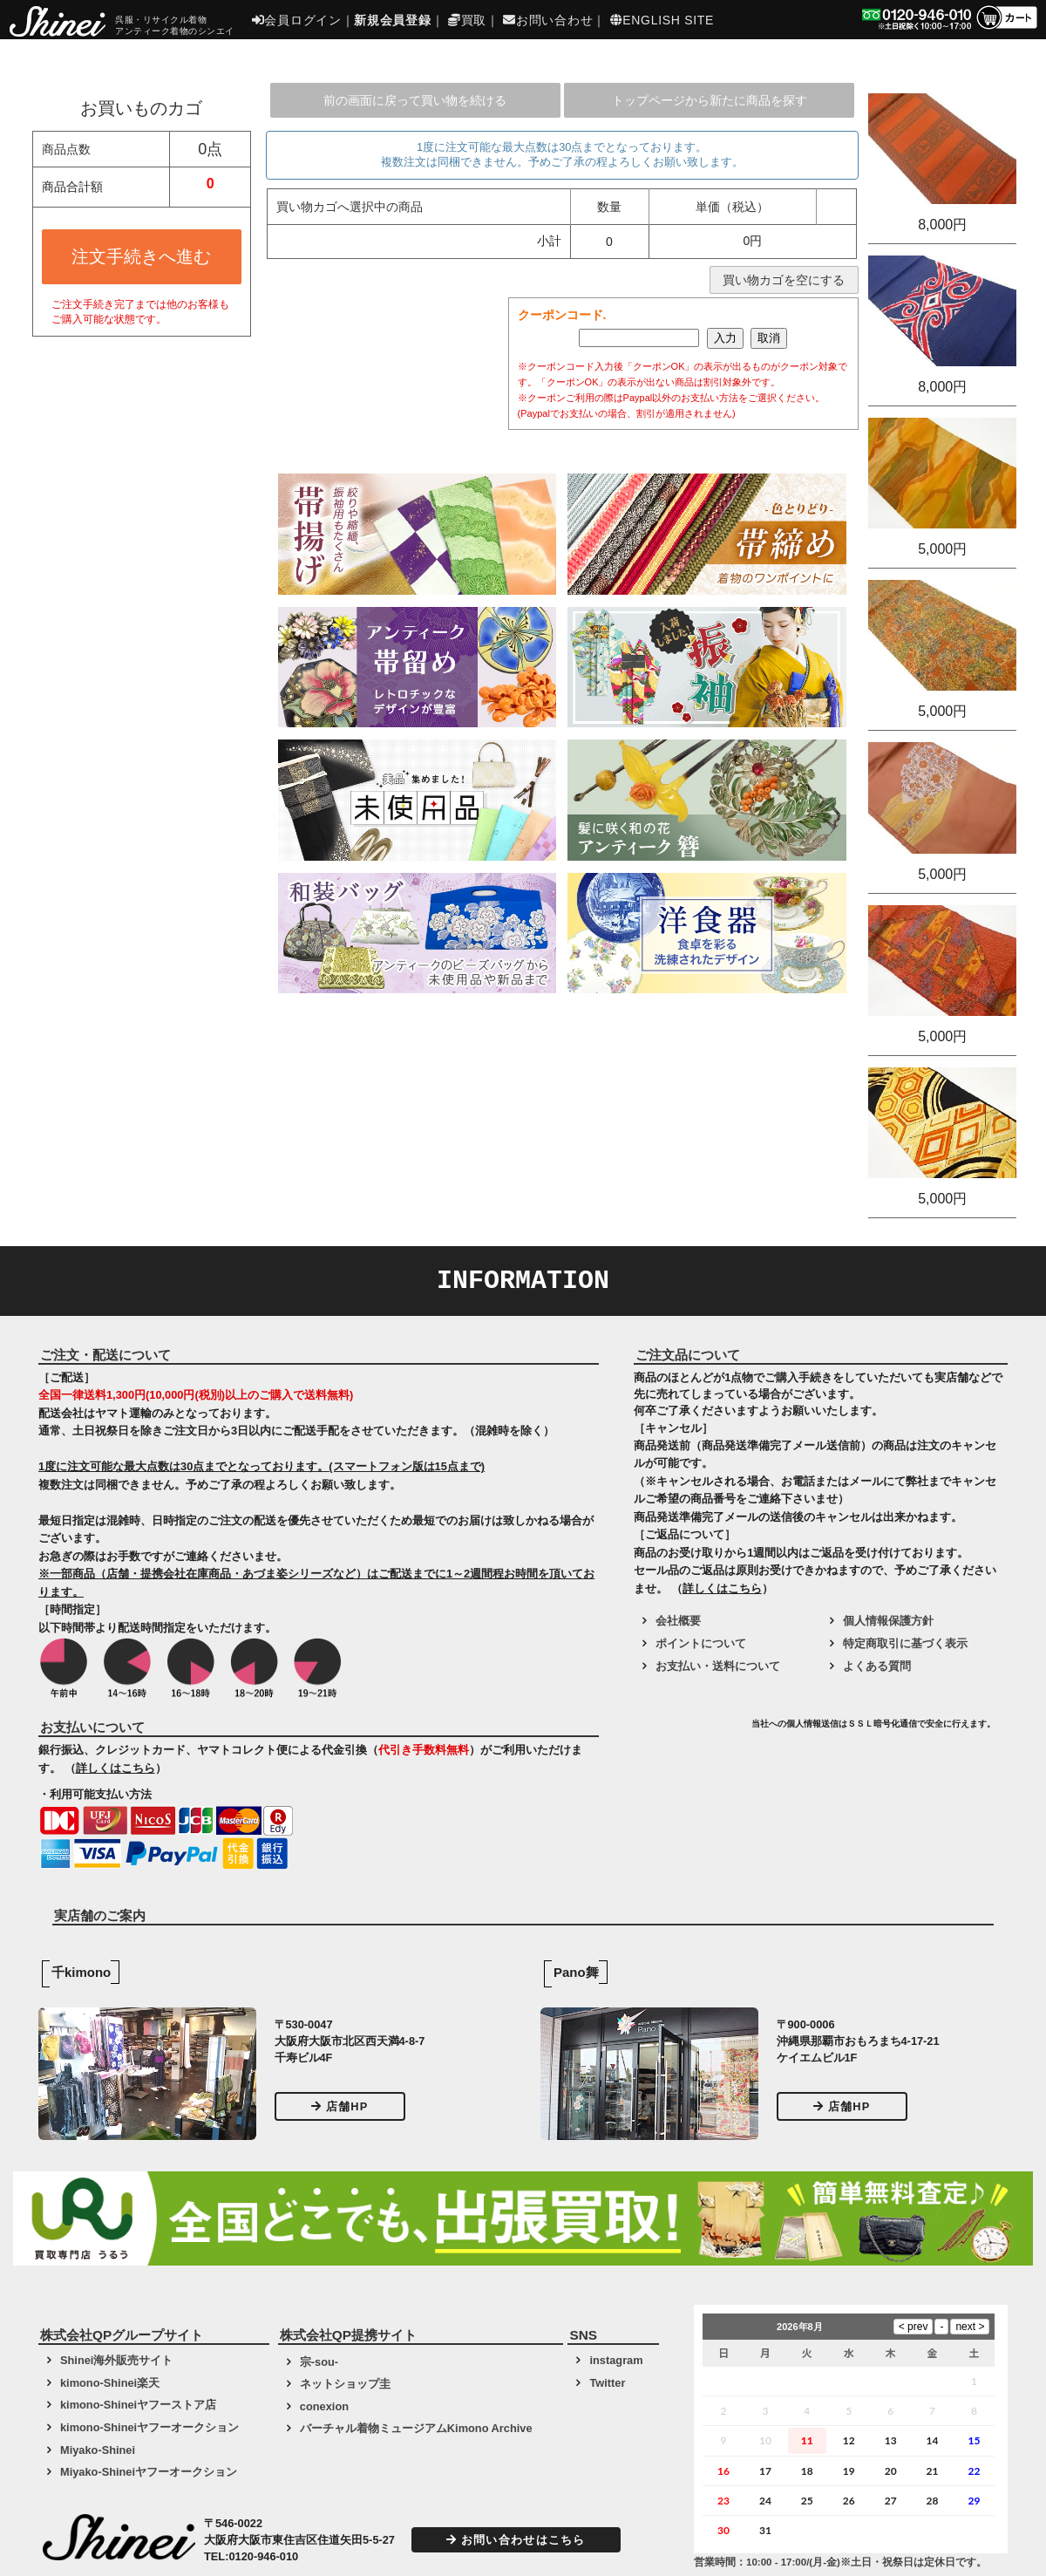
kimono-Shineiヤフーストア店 (138, 2404)
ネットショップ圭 (345, 2383)
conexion (324, 2406)
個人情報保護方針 (888, 1620)
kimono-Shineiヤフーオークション (149, 2427)
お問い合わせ (548, 20)
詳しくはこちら (115, 1768)
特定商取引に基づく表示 (905, 1643)
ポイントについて (700, 1643)
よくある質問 (877, 1666)
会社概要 (678, 1620)
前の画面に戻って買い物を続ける (414, 100)
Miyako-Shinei (97, 2450)
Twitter (607, 2382)
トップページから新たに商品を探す (709, 100)
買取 (467, 20)
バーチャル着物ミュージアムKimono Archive (416, 2428)
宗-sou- (319, 2361)
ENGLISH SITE (662, 20)
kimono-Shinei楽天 (110, 2382)
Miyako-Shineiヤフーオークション (148, 2471)
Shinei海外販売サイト (116, 2360)
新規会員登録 (392, 20)
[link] (690, 1730)
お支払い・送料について (717, 1666)
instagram (615, 2360)
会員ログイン (297, 20)
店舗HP (340, 2106)
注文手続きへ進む (141, 256)
